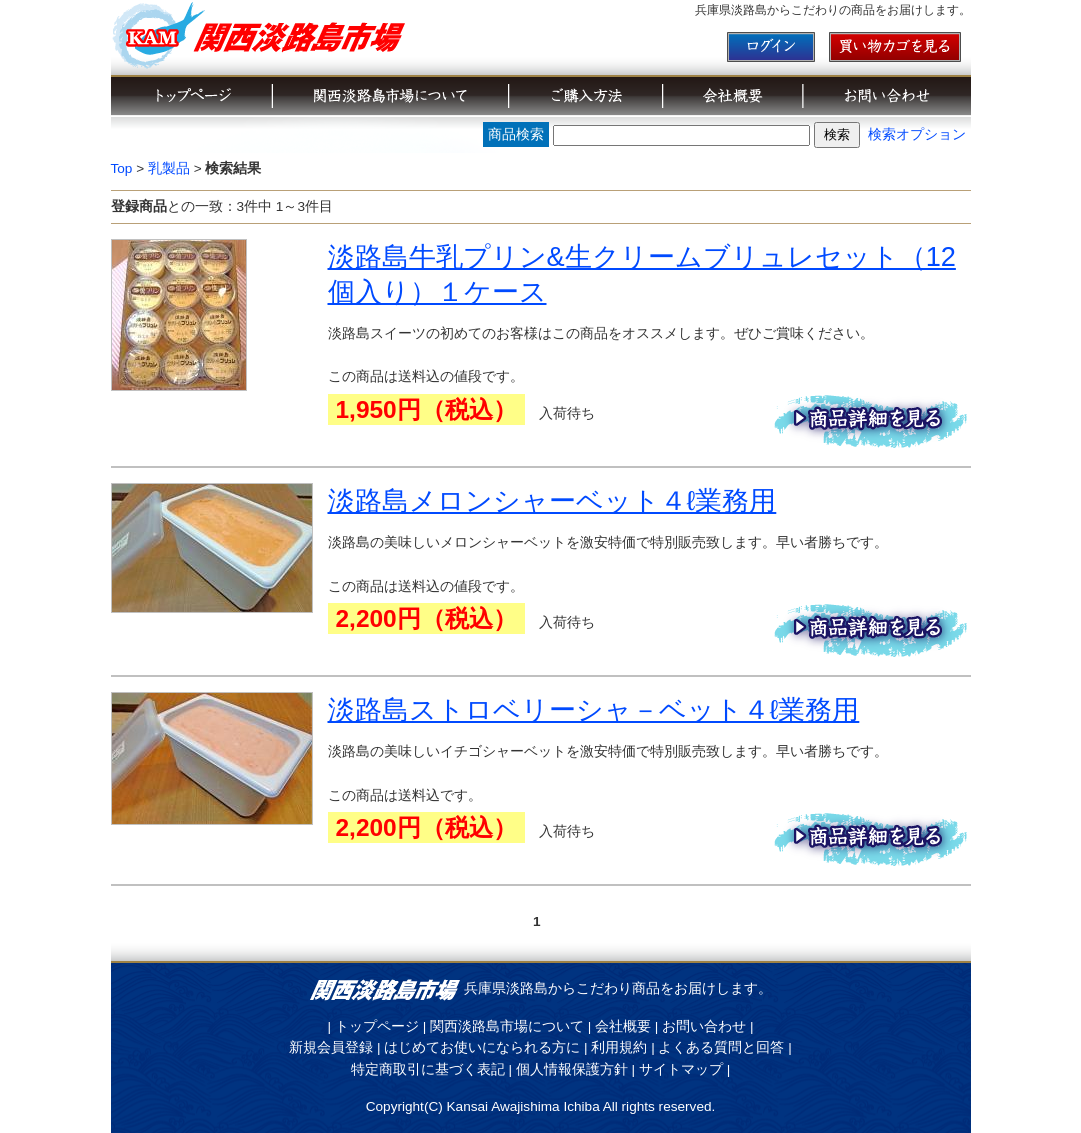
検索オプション (917, 134)
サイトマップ (681, 1069)
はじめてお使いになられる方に (482, 1047)
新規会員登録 (331, 1047)
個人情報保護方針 (572, 1069)
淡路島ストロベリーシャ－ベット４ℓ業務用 (594, 709)
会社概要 (623, 1026)
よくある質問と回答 (721, 1047)
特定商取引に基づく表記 (428, 1069)
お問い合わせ (704, 1026)
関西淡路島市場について (507, 1026)
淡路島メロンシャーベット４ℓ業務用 (552, 500)
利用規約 (619, 1047)
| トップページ (373, 1026)
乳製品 (169, 168)
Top (122, 168)
